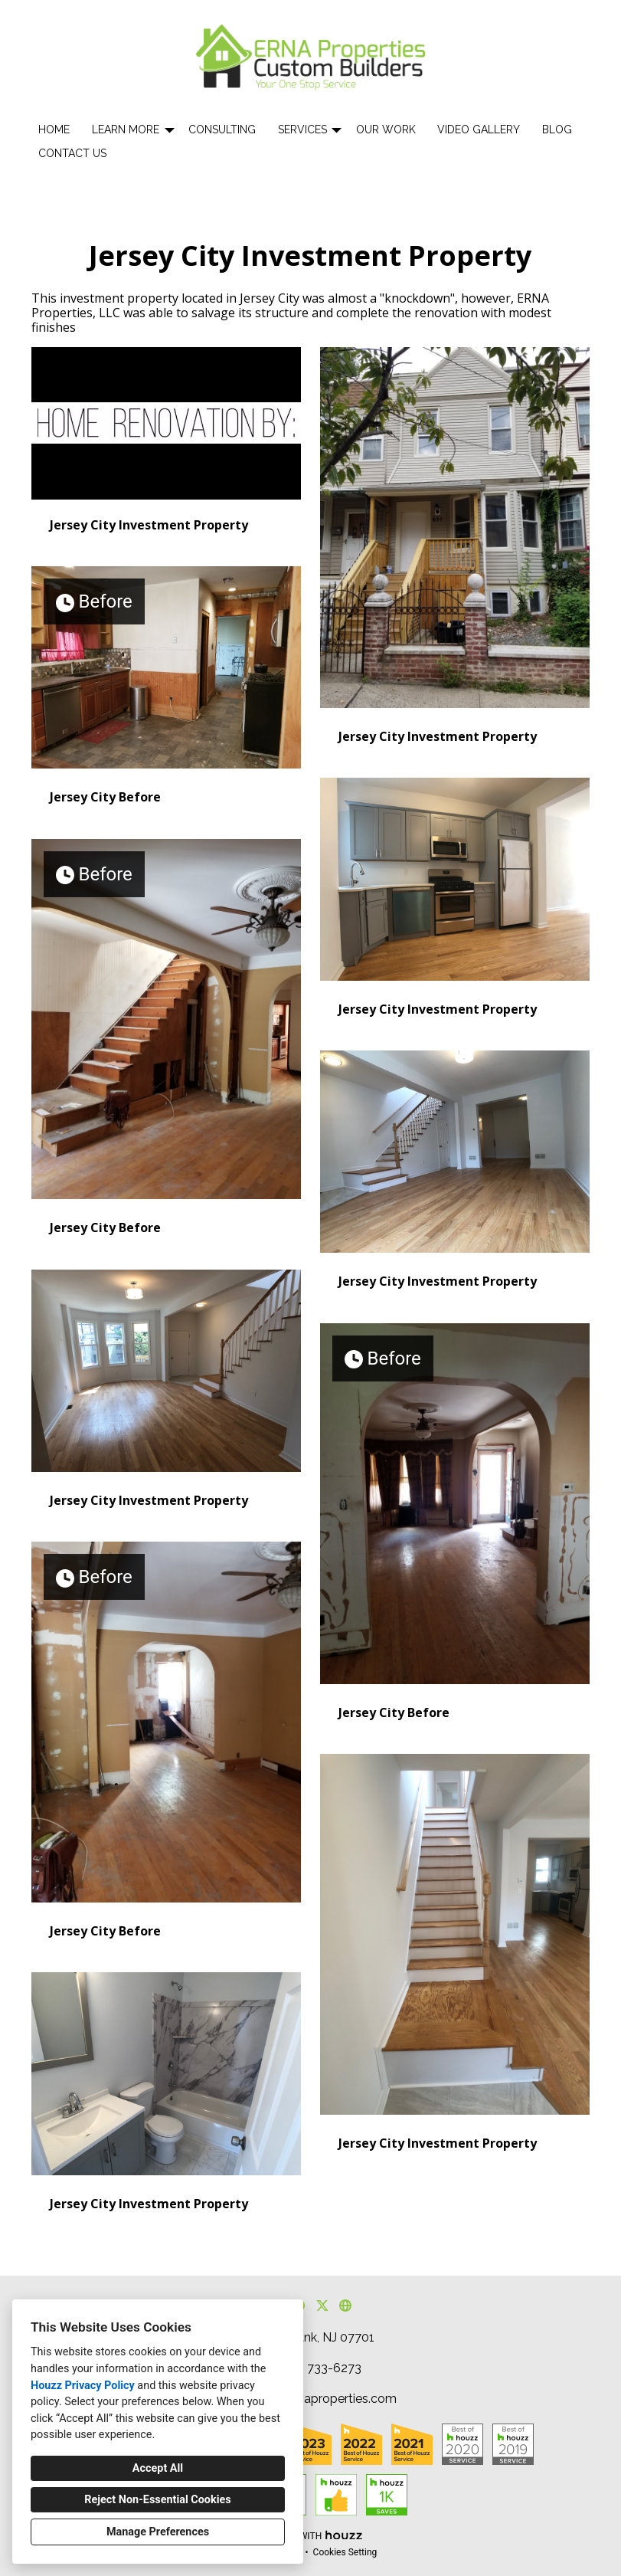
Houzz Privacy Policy (83, 2385)
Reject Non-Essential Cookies (157, 2499)
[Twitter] (322, 2305)
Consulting (222, 129)
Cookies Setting (345, 2552)
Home (54, 129)
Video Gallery (478, 129)
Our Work (386, 129)
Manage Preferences (157, 2531)
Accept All (157, 2468)
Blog (557, 129)
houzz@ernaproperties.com (318, 2398)
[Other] (345, 2305)
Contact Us (72, 153)
